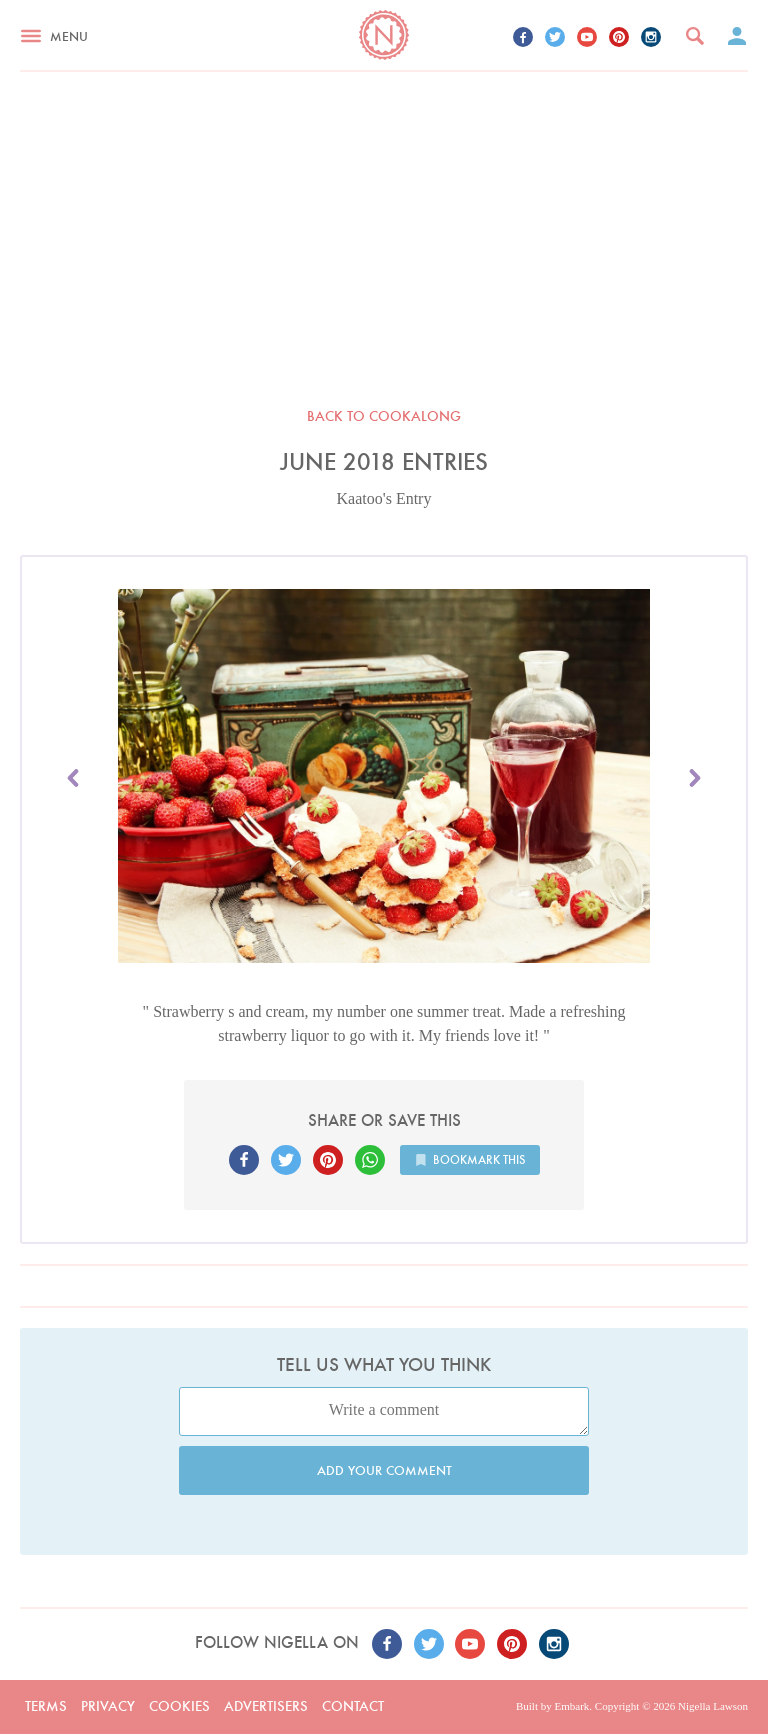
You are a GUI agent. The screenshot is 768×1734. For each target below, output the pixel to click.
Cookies (179, 1706)
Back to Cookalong (384, 416)
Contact (353, 1706)
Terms (46, 1706)
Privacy (108, 1706)
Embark (571, 1706)
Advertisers (266, 1706)
